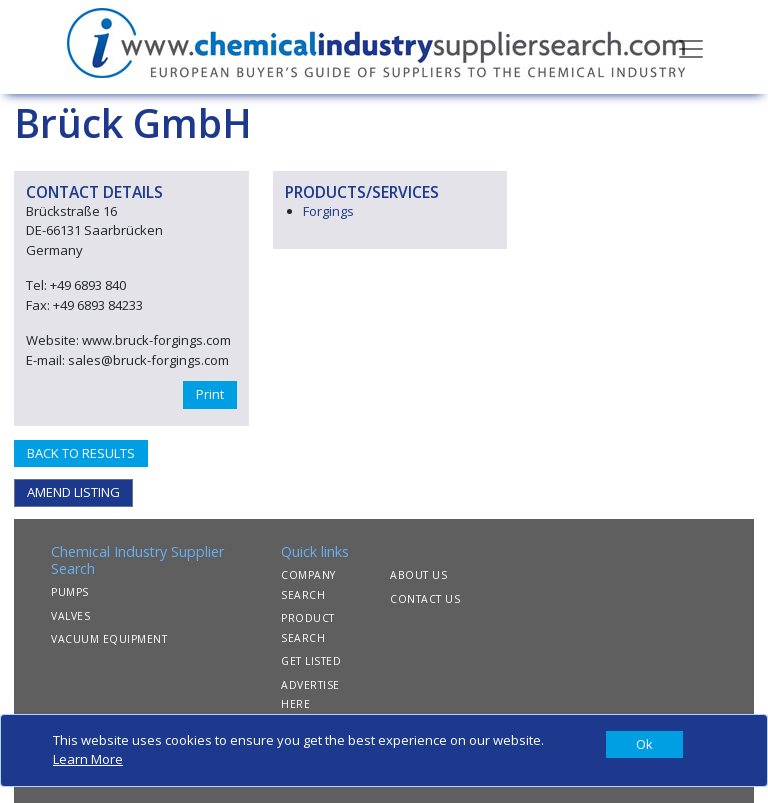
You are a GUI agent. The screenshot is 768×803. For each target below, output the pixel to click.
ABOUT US (418, 575)
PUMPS (70, 592)
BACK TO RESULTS (81, 453)
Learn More (88, 759)
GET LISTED (311, 661)
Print (210, 394)
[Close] (644, 745)
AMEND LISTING (73, 492)
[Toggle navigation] (691, 47)
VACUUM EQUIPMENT (109, 639)
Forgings (328, 211)
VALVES (70, 616)
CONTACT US (425, 599)
